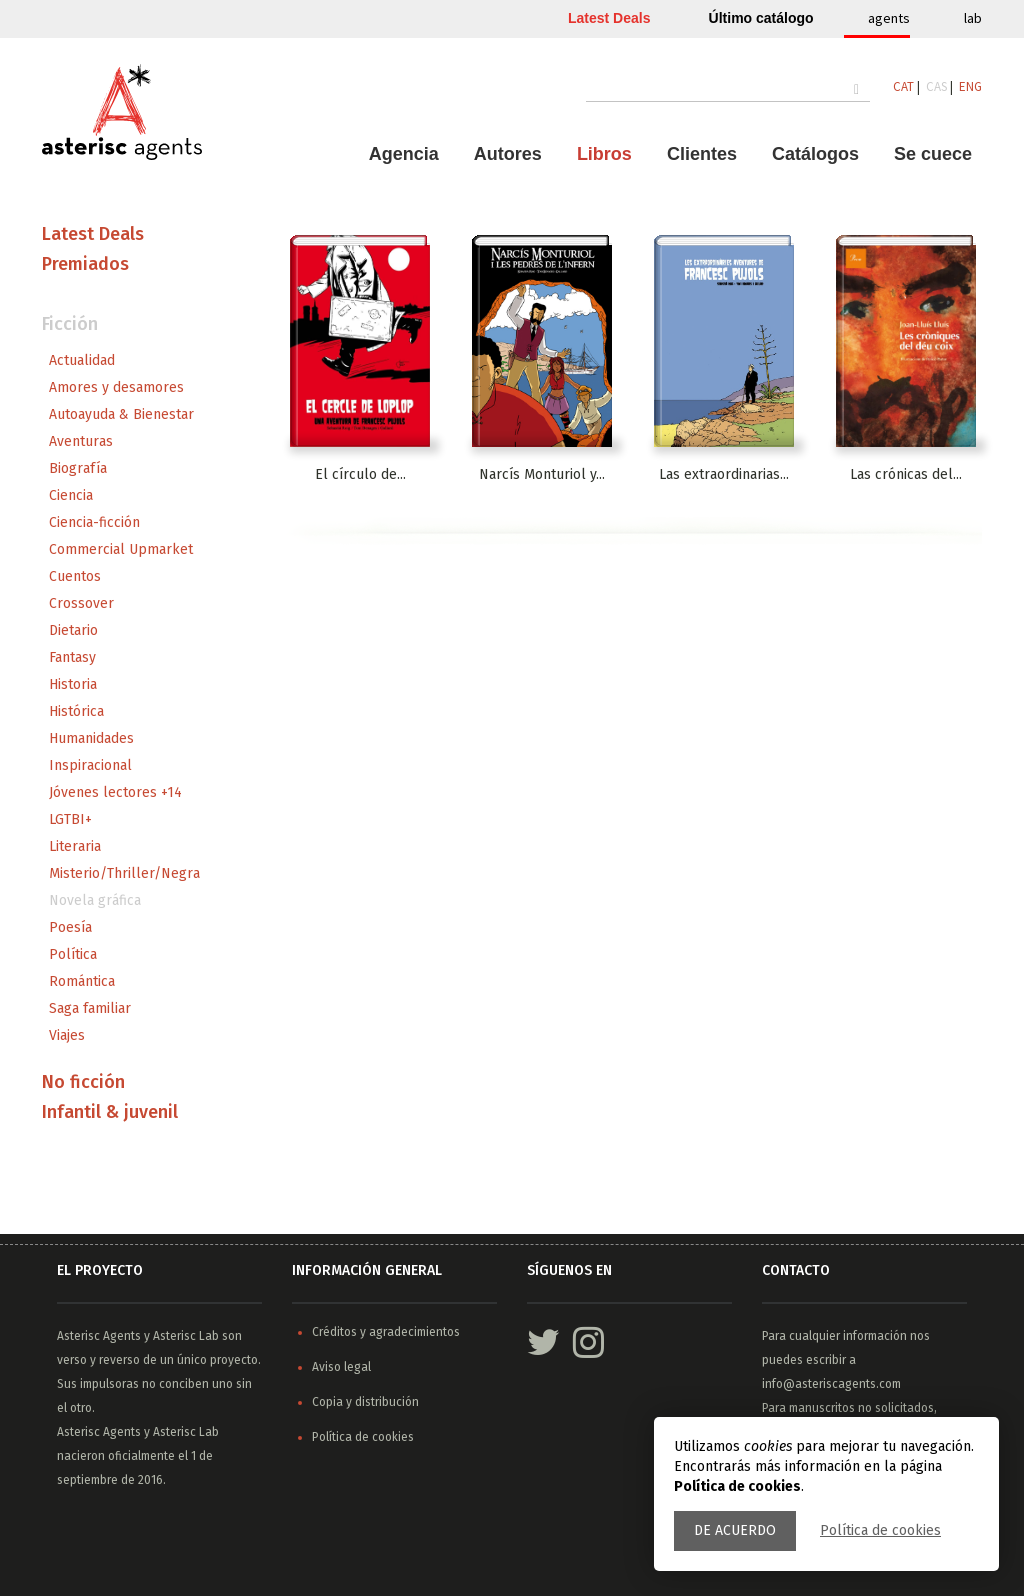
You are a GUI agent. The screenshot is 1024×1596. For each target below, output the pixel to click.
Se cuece (933, 154)
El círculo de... (360, 474)
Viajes (67, 1035)
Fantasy (72, 657)
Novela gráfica (95, 900)
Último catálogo (761, 18)
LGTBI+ (70, 819)
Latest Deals (609, 18)
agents (889, 18)
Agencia (404, 154)
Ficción (70, 324)
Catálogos (815, 154)
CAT (903, 86)
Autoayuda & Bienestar (121, 414)
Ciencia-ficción (94, 522)
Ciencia (71, 495)
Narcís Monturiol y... (542, 474)
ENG (970, 86)
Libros (604, 154)
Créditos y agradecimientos (386, 1332)
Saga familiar (90, 1008)
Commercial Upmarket (121, 549)
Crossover (81, 603)
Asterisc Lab (186, 1336)
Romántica (82, 981)
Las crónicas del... (906, 474)
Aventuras (81, 441)
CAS (936, 86)
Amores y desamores (116, 387)
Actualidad (82, 360)
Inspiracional (90, 765)
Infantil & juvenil (110, 1112)
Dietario (73, 630)
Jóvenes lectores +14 (115, 792)
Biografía (78, 468)
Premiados (85, 264)
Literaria (75, 846)
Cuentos (75, 576)
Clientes (702, 154)
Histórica (76, 711)
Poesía (70, 927)
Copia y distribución (365, 1402)
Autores (508, 154)
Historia (73, 684)
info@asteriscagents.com (831, 1384)
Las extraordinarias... (724, 474)
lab (973, 18)
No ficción (83, 1082)
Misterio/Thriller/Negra (124, 873)
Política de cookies (880, 1530)
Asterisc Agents (99, 1336)
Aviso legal (341, 1367)
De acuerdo (735, 1530)
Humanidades (91, 738)
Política (73, 954)
